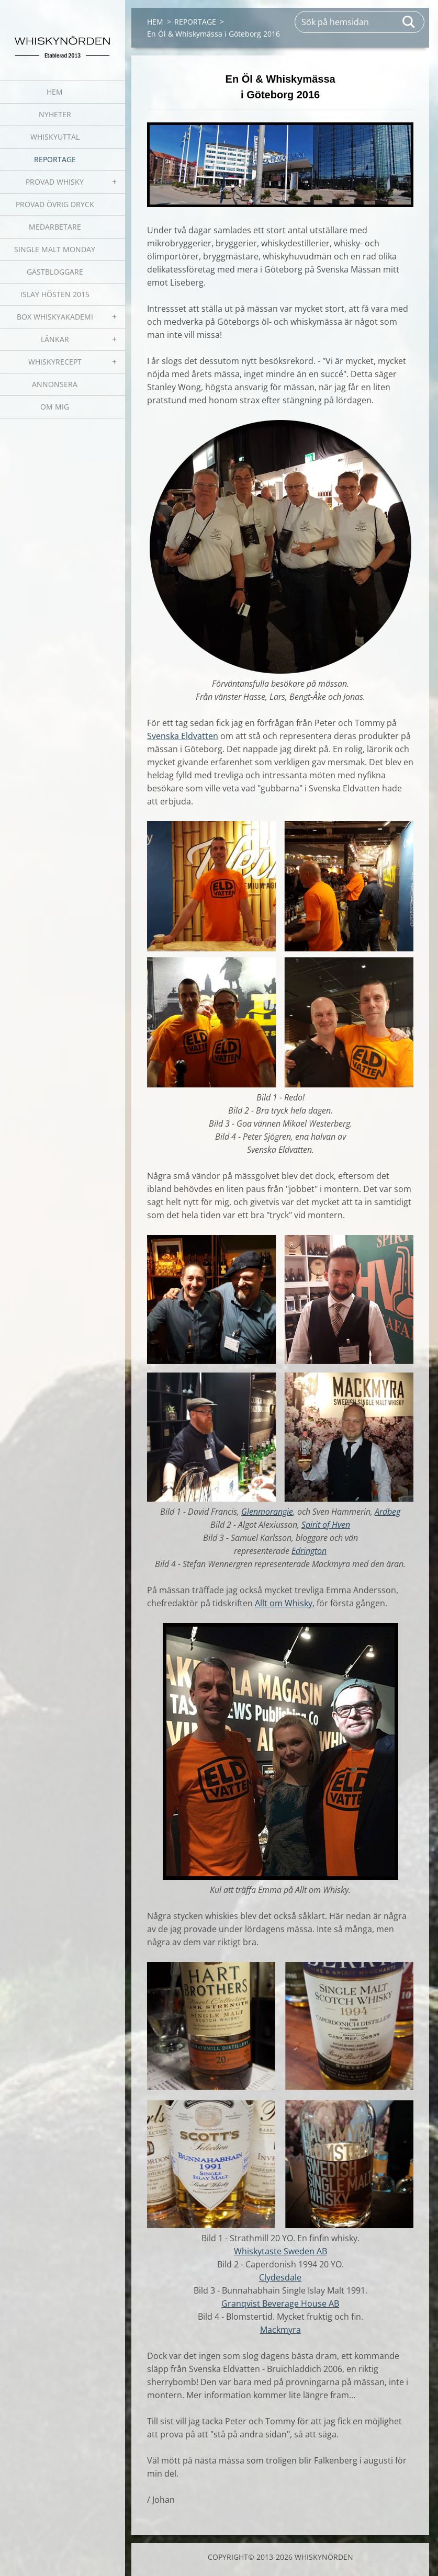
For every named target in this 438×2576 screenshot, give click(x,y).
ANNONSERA (54, 384)
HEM (55, 92)
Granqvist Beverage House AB (280, 2303)
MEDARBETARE (55, 227)
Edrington (309, 1551)
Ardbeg (387, 1511)
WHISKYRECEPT (55, 362)
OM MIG (54, 407)
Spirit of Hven (325, 1524)
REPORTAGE (55, 159)
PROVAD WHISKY (55, 182)
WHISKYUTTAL (55, 137)
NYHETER (55, 114)
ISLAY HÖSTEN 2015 (54, 294)
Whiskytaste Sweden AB (280, 2251)
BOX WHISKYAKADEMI (55, 317)
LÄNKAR (55, 339)
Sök (409, 22)
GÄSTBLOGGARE (55, 272)
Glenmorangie (267, 1511)
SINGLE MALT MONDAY (54, 249)
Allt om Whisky (283, 1603)
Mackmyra (280, 2329)
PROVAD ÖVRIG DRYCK (55, 204)
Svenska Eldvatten (182, 736)
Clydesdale (280, 2277)
